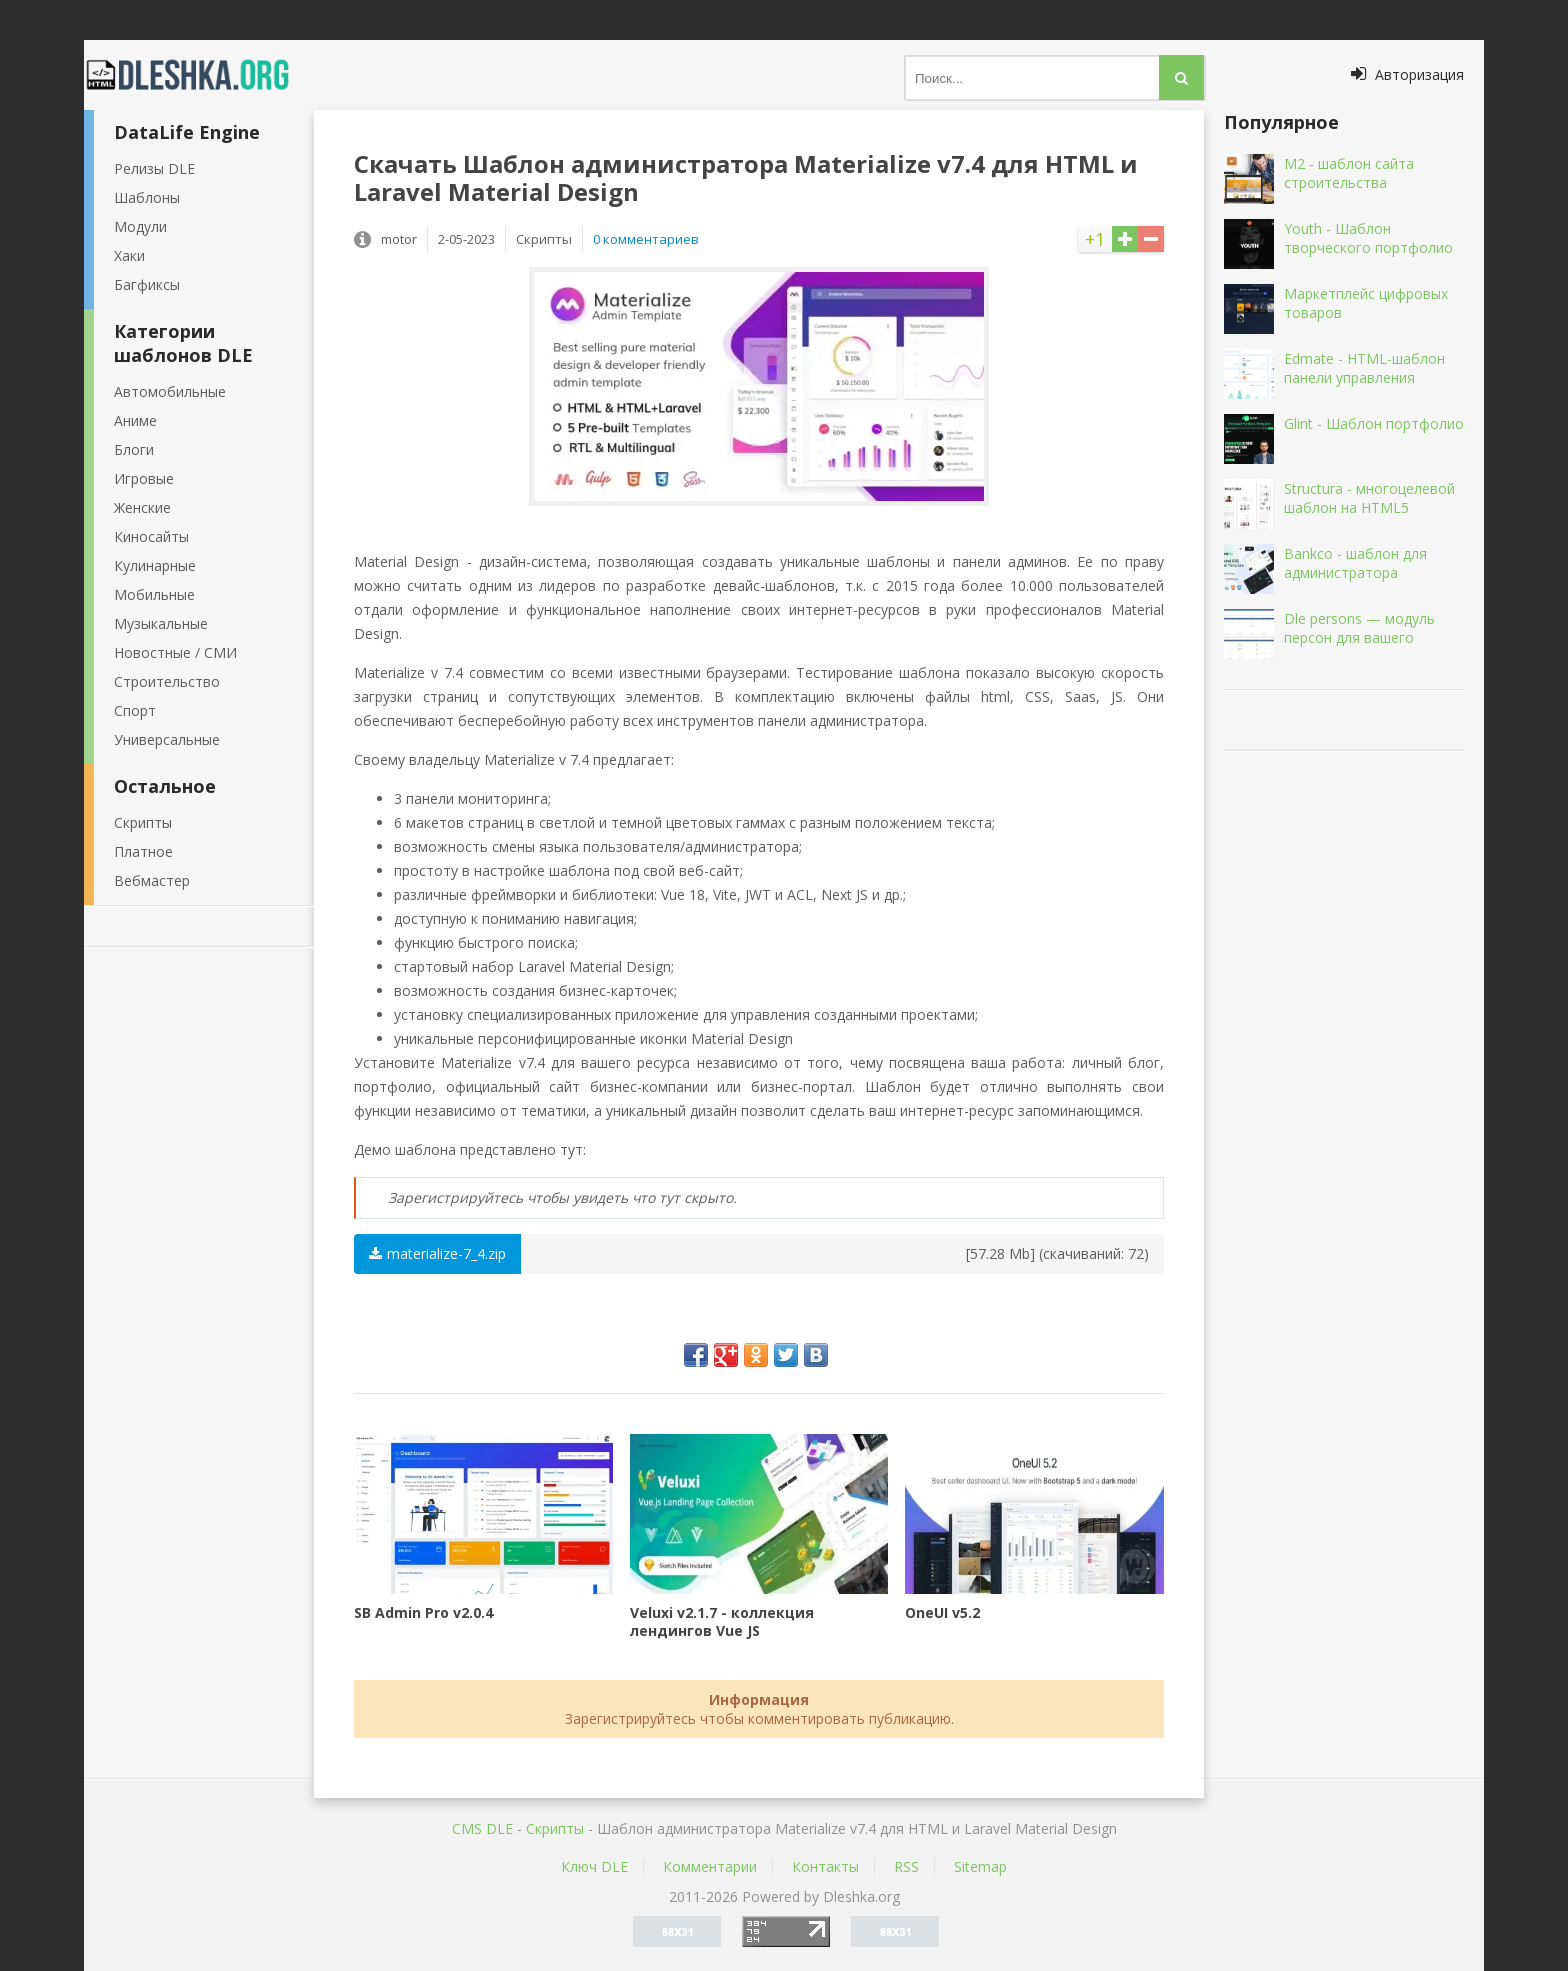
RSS (906, 1866)
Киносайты (151, 536)
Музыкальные (161, 623)
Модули (140, 226)
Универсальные (167, 739)
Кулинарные (155, 565)
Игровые (144, 478)
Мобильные (154, 594)
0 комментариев (646, 239)
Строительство (167, 681)
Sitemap (980, 1866)
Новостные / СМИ (175, 652)
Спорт (135, 710)
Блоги (134, 449)
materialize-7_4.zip (437, 1253)
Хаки (129, 255)
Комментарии (710, 1866)
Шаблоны (147, 197)
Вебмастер (152, 880)
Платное (143, 851)
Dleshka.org (199, 75)
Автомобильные (170, 391)
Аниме (135, 420)
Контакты (825, 1866)
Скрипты (143, 822)
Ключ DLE (594, 1866)
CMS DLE (482, 1828)
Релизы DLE (154, 168)
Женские (142, 507)
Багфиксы (147, 284)
